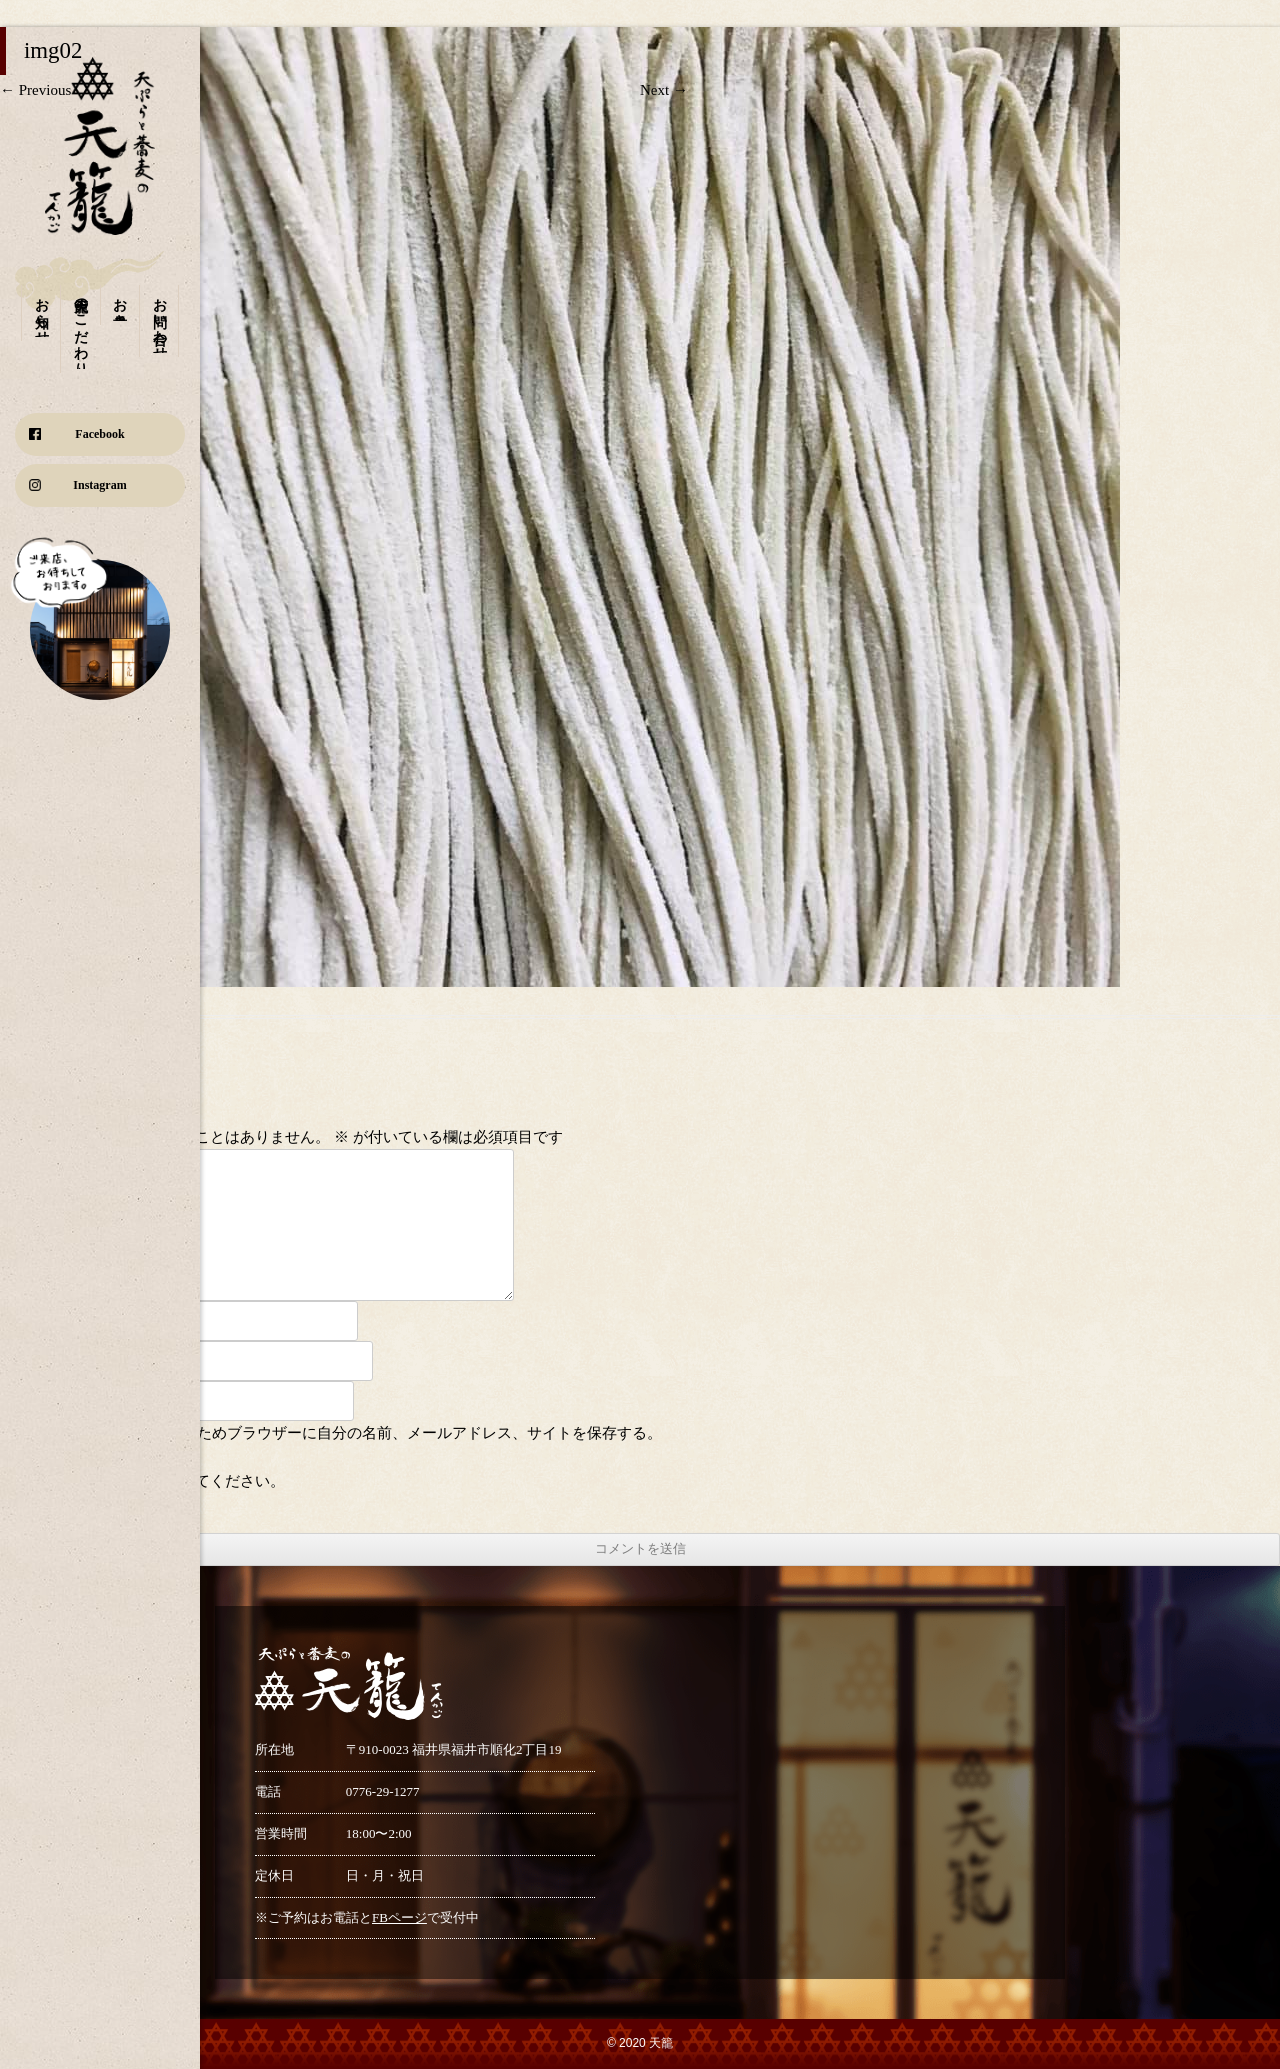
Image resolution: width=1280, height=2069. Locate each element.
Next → (664, 90)
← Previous (35, 90)
